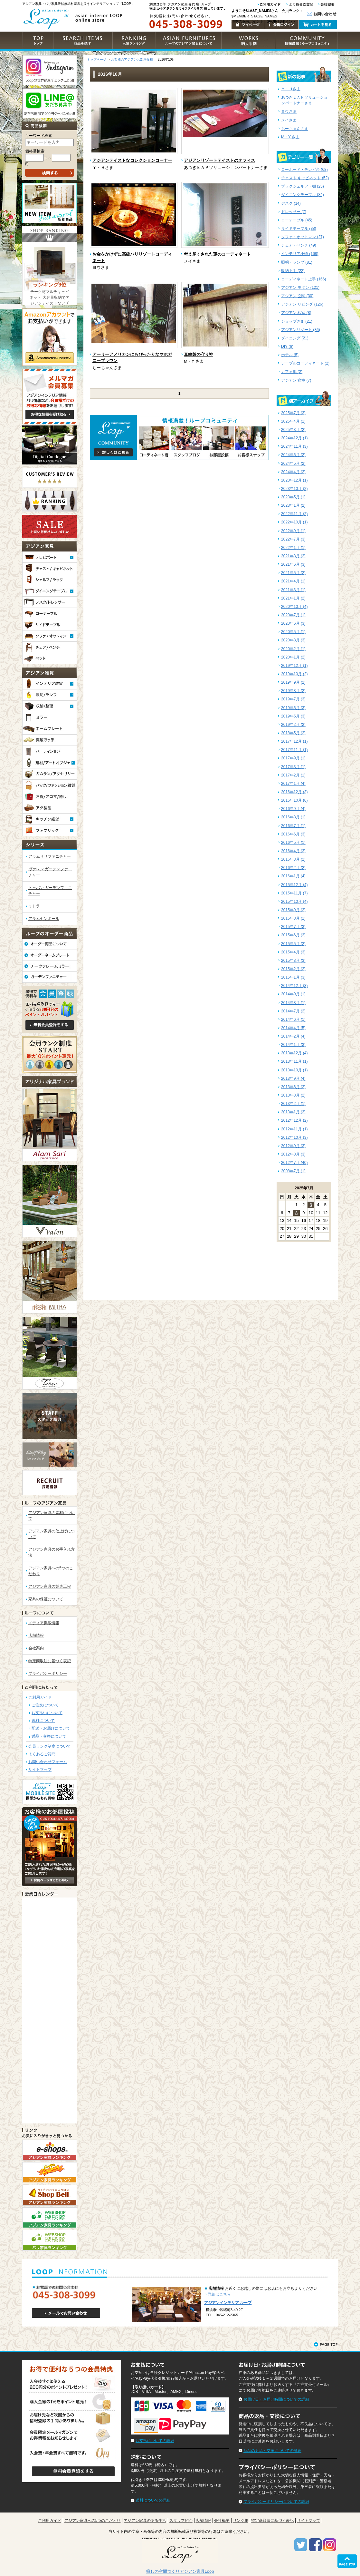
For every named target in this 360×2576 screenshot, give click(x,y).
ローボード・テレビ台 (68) (304, 169)
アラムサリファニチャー (49, 856)
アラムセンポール (43, 918)
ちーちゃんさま (294, 128)
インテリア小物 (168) (299, 253)
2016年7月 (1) (293, 826)
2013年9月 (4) (293, 1078)
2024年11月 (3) (294, 446)
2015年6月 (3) (293, 935)
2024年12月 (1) (294, 438)
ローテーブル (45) (296, 220)
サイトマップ (40, 1769)
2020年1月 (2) (293, 657)
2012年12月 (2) (294, 1120)
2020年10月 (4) (294, 606)
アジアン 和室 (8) (296, 312)
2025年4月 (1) (293, 421)
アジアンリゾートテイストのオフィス (219, 160)
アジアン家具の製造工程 (49, 1586)
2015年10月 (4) (294, 901)
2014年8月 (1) (293, 1002)
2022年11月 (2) (294, 514)
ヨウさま (289, 111)
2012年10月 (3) (294, 1137)
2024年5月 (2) (293, 463)
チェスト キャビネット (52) (305, 178)
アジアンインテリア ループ (227, 2302)
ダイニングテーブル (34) (302, 194)
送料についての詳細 (153, 2500)
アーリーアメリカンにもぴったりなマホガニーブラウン (132, 357)
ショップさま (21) (296, 321)
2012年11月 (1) (294, 1129)
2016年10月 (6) (294, 800)
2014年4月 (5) (293, 1028)
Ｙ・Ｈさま (290, 89)
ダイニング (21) (294, 338)
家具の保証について (45, 1599)
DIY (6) (287, 346)
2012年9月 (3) (293, 1146)
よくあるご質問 (41, 1754)
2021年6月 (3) (293, 564)
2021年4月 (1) (293, 581)
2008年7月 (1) (293, 1171)
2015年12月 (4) (294, 885)
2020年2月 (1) (293, 649)
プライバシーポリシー (47, 1673)
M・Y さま (290, 137)
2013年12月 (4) (294, 1053)
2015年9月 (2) (293, 910)
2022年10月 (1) (294, 522)
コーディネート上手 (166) (303, 279)
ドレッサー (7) (293, 212)
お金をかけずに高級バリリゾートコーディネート (132, 257)
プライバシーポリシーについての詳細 (276, 2501)
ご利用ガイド (40, 1697)
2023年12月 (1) (294, 480)
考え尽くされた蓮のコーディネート (217, 254)
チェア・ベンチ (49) (298, 245)
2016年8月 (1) (293, 817)
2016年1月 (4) (293, 876)
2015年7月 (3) (293, 926)
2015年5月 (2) (293, 944)
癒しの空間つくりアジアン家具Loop (180, 2571)
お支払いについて (47, 1713)
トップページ (96, 59)
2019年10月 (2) (294, 674)
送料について (43, 1720)
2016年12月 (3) (294, 792)
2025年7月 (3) (293, 413)
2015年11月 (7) (294, 893)
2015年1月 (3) (293, 977)
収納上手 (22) (293, 270)
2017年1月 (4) (293, 783)
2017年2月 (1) (293, 775)
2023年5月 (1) (293, 497)
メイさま (289, 120)
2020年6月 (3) (293, 623)
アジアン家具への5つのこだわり (92, 2520)
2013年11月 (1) (294, 1061)
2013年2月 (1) (293, 1103)
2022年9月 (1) (293, 531)
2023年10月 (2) (294, 488)
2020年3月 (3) (293, 640)
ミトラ (34, 906)
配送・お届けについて (51, 1728)
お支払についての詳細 (155, 2440)
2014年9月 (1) (293, 994)
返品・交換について (49, 1736)
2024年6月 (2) (293, 455)
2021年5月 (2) (293, 573)
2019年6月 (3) (293, 708)
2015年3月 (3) (293, 960)
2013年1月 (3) (293, 1112)
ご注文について (45, 1705)
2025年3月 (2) (293, 429)
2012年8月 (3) (293, 1154)
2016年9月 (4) (293, 808)
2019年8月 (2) (293, 690)
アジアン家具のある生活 (145, 2520)
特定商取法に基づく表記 (49, 1661)
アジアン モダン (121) (300, 287)
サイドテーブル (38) (298, 228)
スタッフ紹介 (181, 2520)
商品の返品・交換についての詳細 (272, 2450)
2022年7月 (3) (293, 539)
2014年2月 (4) (293, 1036)
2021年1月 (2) (293, 598)
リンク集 (240, 2520)
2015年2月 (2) (293, 969)
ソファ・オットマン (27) (302, 237)
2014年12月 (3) (294, 985)
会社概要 (222, 2520)
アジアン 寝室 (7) (296, 380)
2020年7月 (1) (293, 615)
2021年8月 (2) (293, 556)
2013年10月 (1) (294, 1070)
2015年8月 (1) (293, 918)
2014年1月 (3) (293, 1044)
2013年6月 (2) (293, 1087)
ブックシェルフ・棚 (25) (302, 186)
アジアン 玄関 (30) (297, 296)
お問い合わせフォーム (47, 1762)
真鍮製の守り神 (198, 354)
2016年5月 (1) (293, 842)
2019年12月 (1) (294, 665)
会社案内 (36, 1648)
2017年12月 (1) (294, 741)
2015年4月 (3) (293, 952)
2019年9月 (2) (293, 682)
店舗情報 (36, 1635)
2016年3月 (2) (293, 859)
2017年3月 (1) (293, 767)
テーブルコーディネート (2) (305, 363)
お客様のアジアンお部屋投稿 (132, 59)
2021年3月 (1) (293, 590)
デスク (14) (291, 203)
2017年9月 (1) (293, 758)
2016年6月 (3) (293, 834)
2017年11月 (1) (294, 749)
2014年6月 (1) (293, 1019)
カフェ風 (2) (291, 371)
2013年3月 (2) (293, 1095)
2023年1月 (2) (293, 505)
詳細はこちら (219, 2294)
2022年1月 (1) (293, 547)
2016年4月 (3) (293, 851)
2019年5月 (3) (293, 716)
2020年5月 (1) (293, 631)
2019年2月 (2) (293, 724)
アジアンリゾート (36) (300, 329)
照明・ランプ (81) (296, 262)
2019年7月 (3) (293, 699)
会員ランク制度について (49, 1746)
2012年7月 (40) (294, 1162)
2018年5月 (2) (293, 733)
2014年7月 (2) (293, 1011)
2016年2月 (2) (293, 867)
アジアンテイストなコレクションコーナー (132, 160)
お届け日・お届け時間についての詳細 (276, 2399)
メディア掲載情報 (43, 1623)
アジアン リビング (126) (302, 304)
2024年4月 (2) (293, 472)
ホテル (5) (289, 355)
